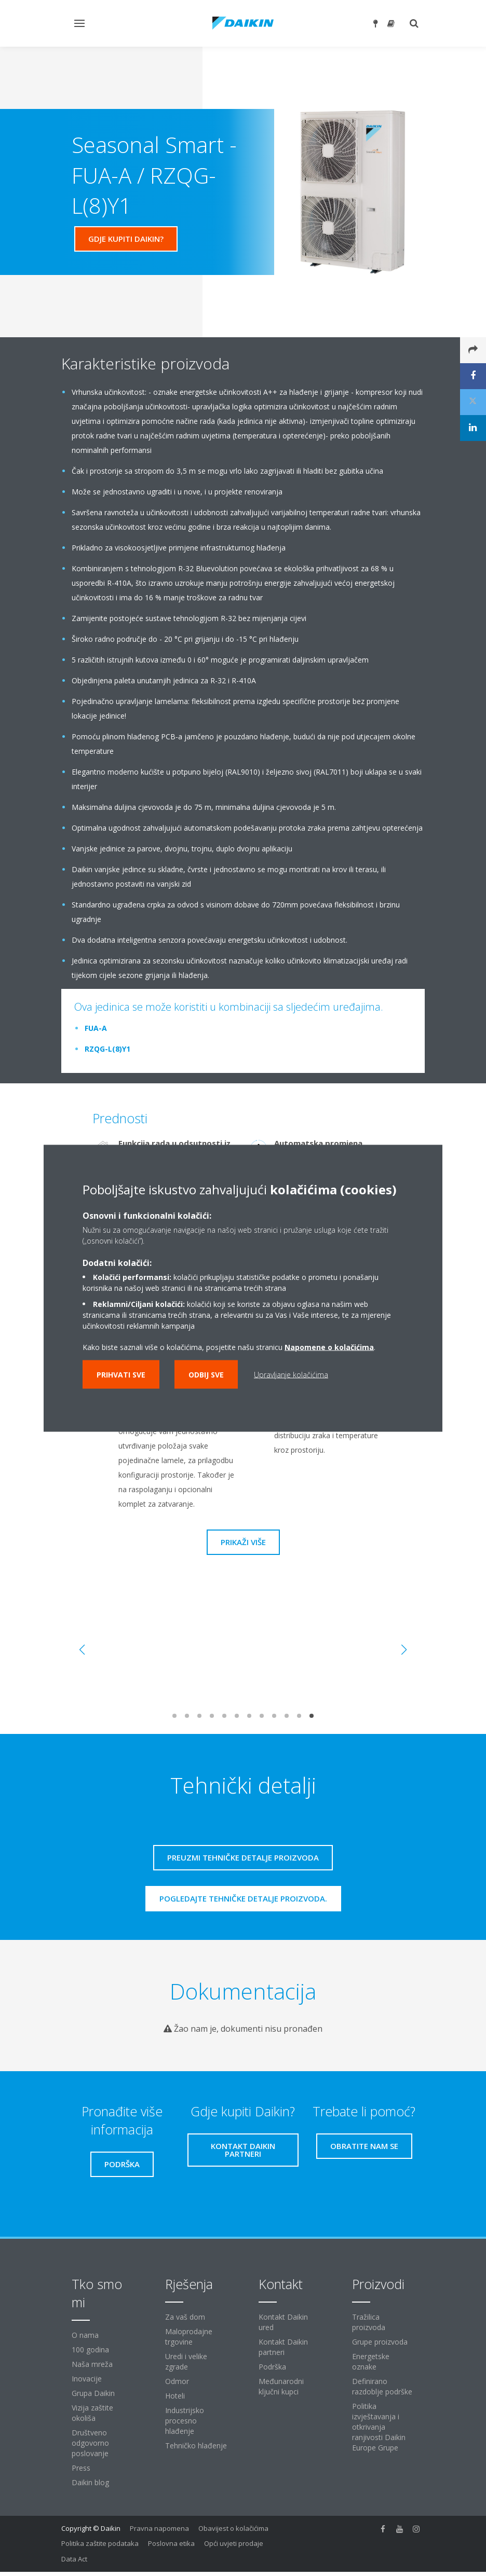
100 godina (90, 2349)
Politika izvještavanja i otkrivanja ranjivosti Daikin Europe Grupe (379, 2427)
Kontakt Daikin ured (283, 2322)
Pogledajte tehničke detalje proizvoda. (243, 1898)
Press (81, 2468)
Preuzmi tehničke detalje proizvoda (243, 1857)
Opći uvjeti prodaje (233, 2543)
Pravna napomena (159, 2528)
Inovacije (87, 2379)
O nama (85, 2335)
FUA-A (96, 1028)
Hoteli (175, 2396)
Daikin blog (90, 2482)
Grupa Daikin (93, 2393)
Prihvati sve (121, 1374)
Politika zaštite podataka (100, 2543)
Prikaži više (243, 1542)
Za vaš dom (185, 2317)
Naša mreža (92, 2364)
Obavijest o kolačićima (233, 2528)
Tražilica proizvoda (368, 2322)
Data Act (74, 2559)
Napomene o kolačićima (329, 1347)
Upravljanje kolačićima (291, 1374)
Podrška (272, 2367)
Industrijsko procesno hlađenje (184, 2420)
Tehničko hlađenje (196, 2445)
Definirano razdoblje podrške (382, 2386)
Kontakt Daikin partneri (283, 2347)
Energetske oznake (370, 2361)
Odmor (177, 2381)
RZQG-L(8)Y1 (107, 1049)
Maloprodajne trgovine (188, 2336)
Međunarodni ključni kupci (281, 2386)
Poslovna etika (171, 2543)
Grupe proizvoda (380, 2342)
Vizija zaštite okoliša (92, 2413)
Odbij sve (206, 1374)
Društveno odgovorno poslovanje (90, 2443)
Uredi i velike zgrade (186, 2361)
